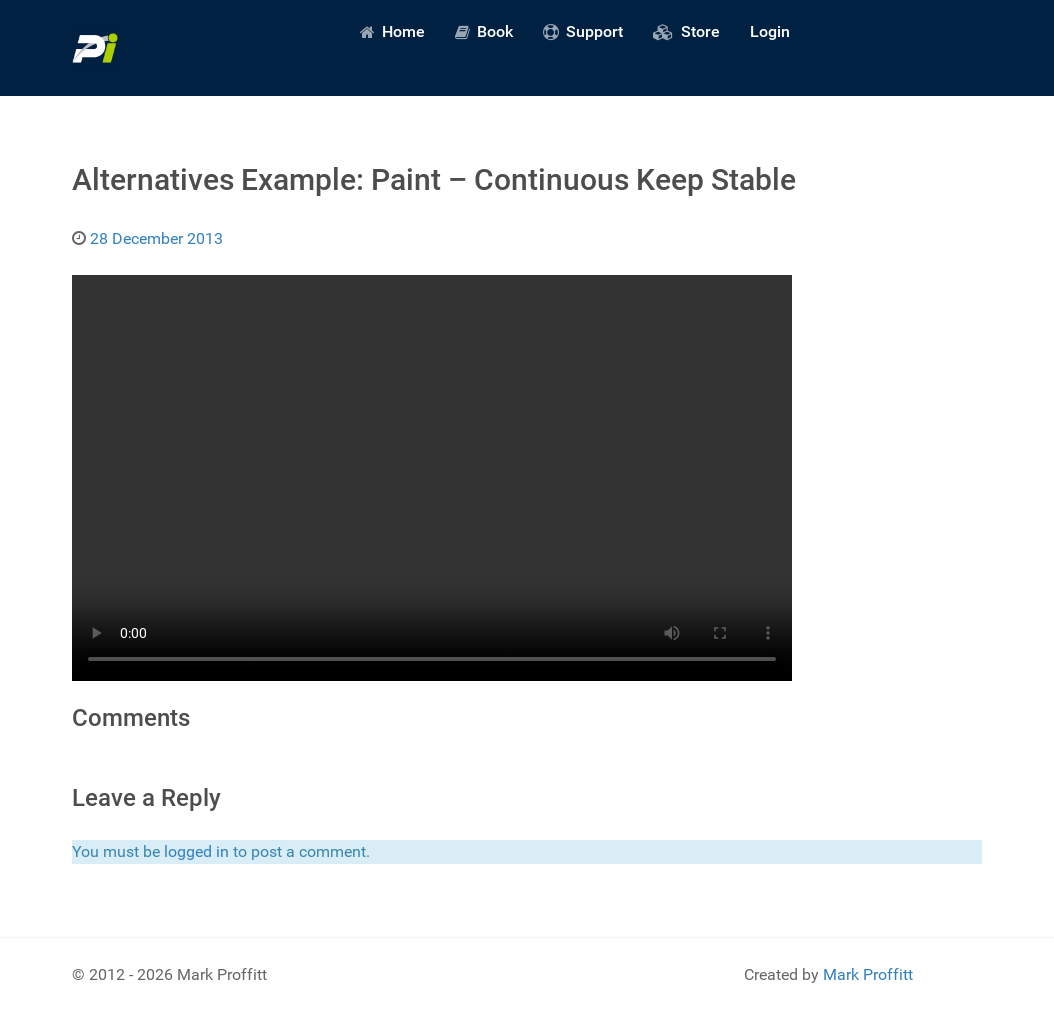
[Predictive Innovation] (95, 48)
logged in (196, 851)
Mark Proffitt (868, 974)
